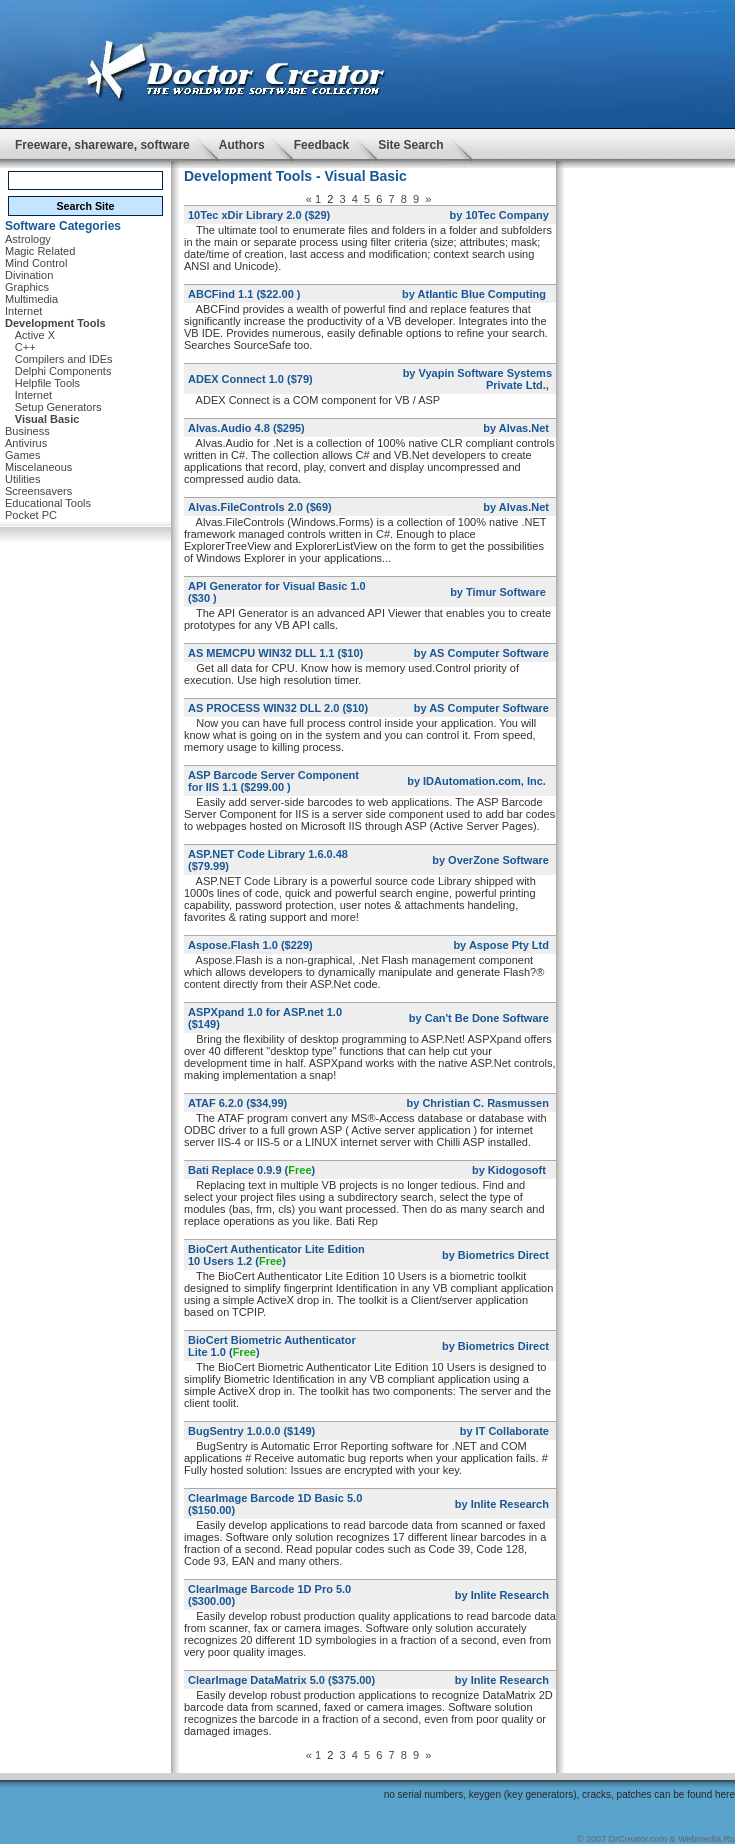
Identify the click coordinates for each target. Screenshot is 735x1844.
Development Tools (55, 323)
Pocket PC (31, 515)
